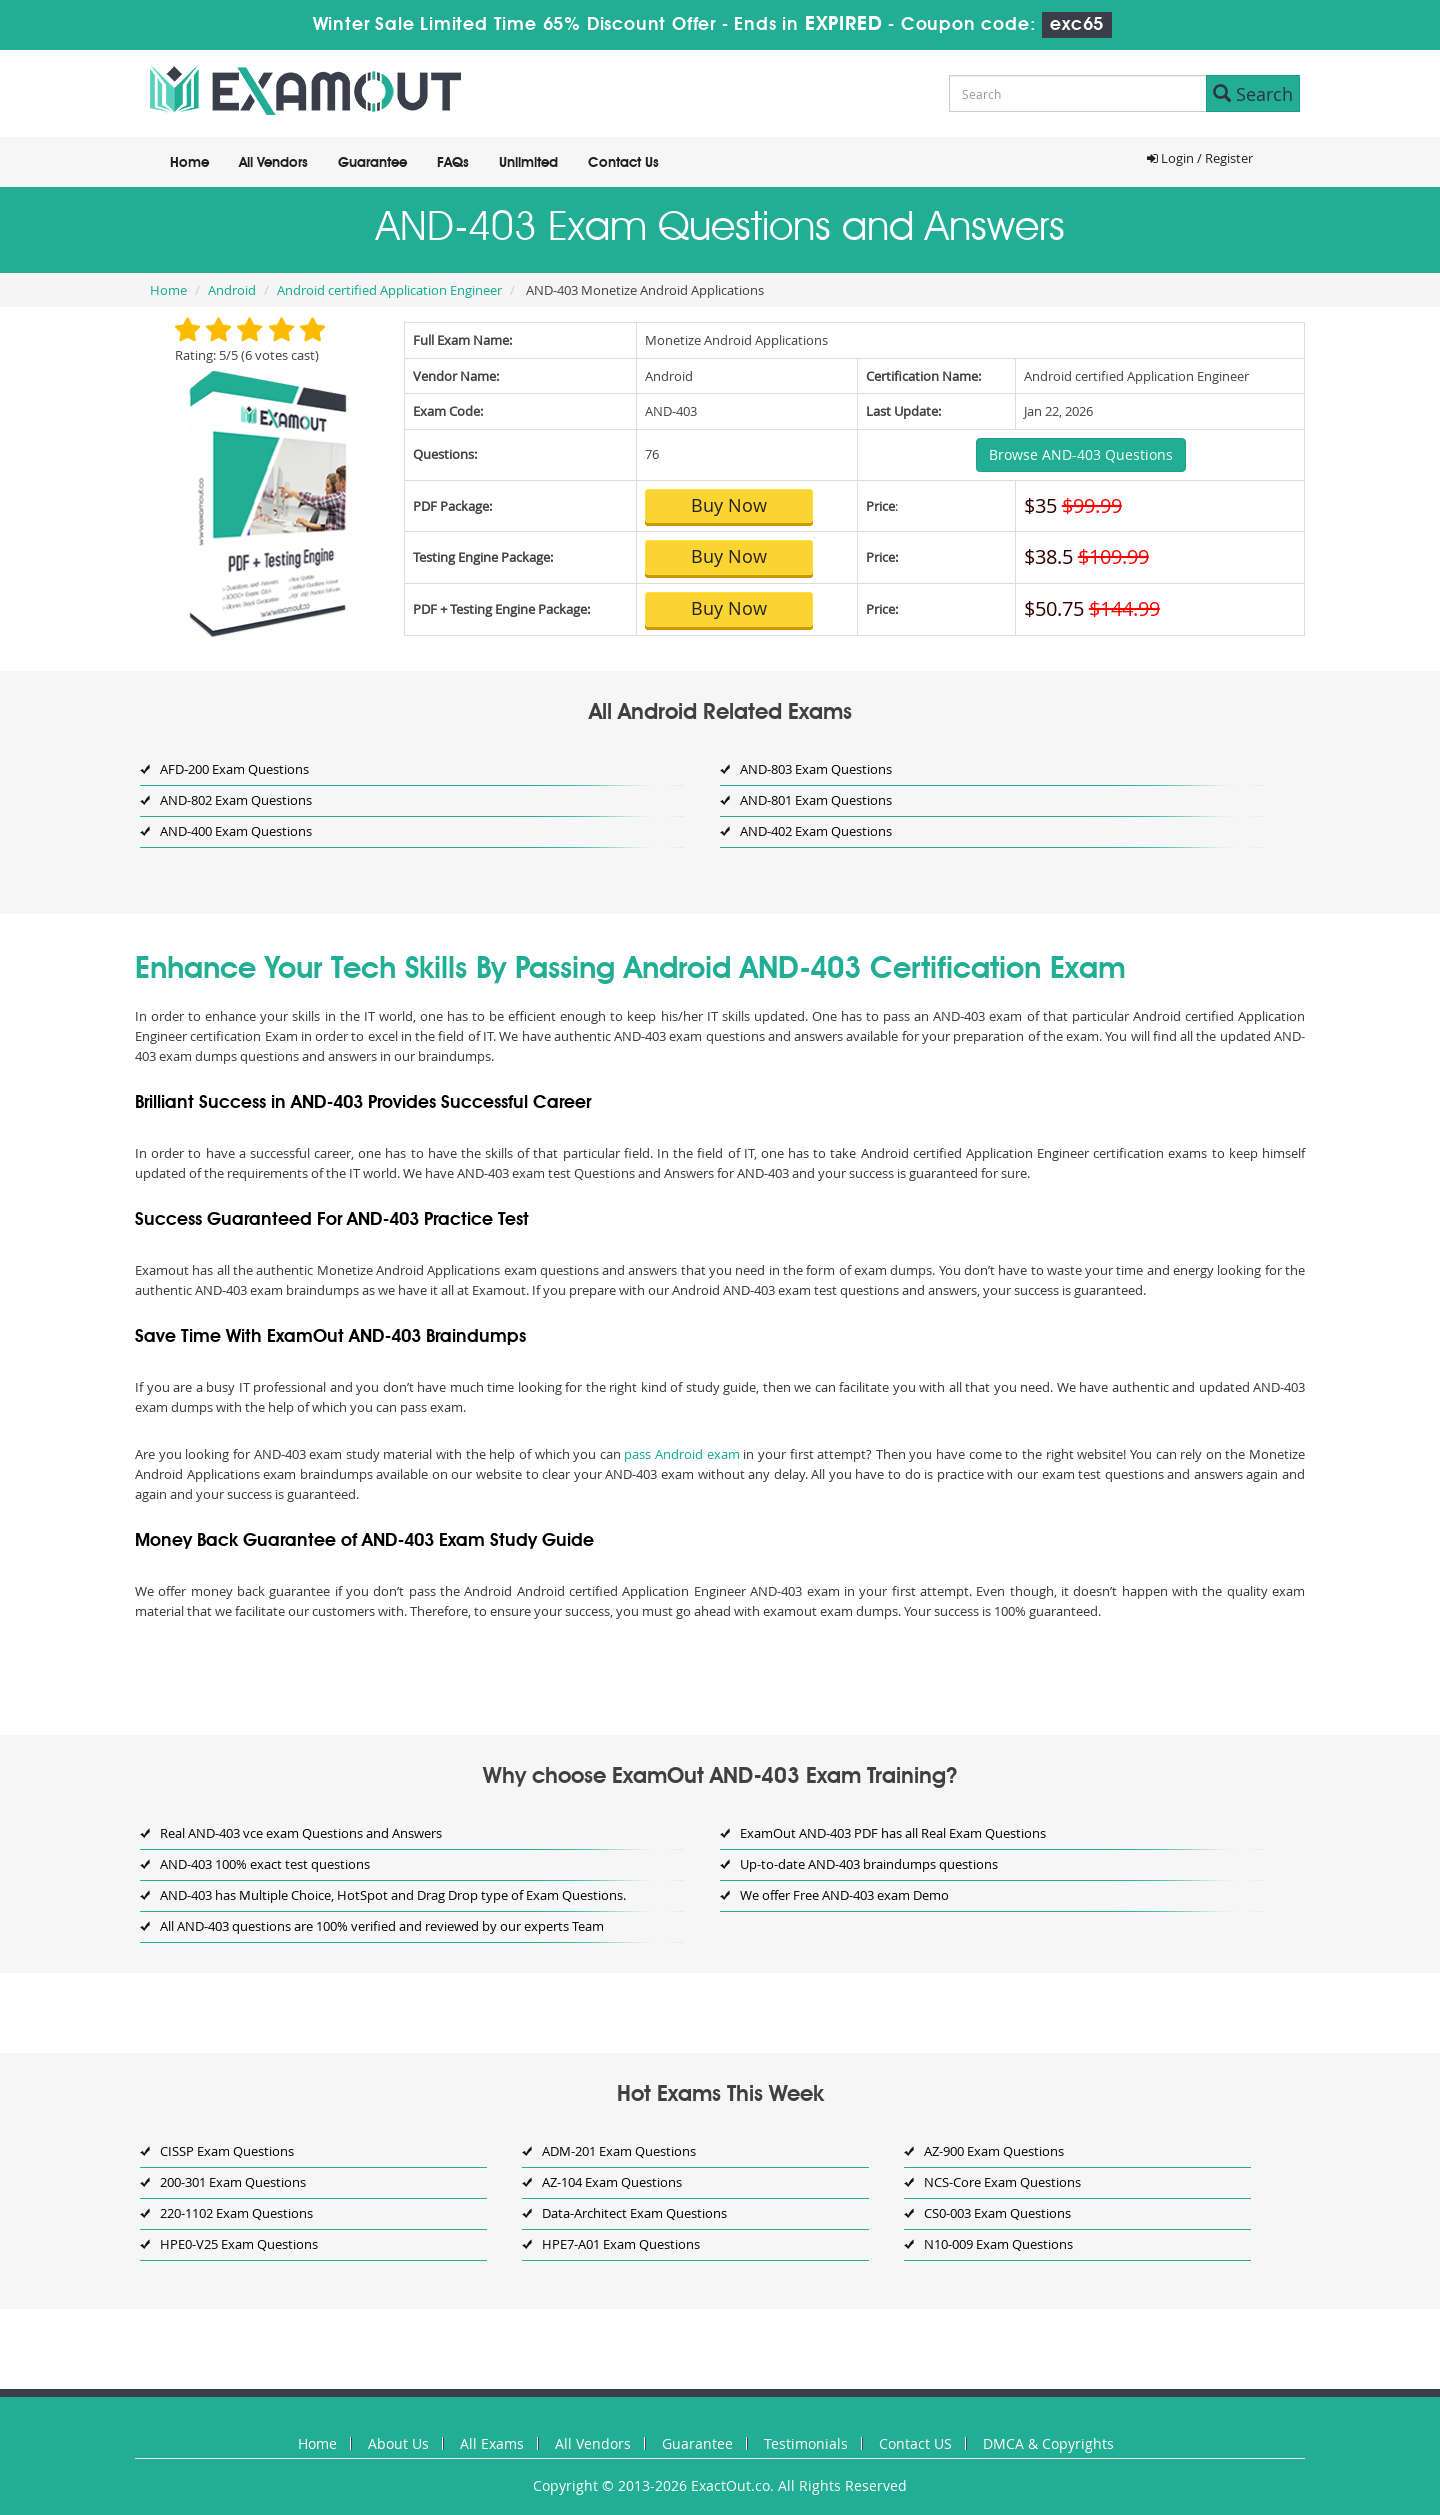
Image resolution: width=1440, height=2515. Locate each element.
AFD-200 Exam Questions (234, 769)
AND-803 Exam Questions (816, 769)
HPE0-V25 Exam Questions (239, 2244)
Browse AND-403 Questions (1081, 454)
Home (189, 163)
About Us (398, 2443)
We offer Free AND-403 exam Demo (844, 1895)
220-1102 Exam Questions (236, 2213)
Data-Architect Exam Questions (634, 2213)
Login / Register (1200, 158)
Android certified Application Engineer (389, 290)
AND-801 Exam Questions (816, 800)
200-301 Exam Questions (233, 2182)
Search (1253, 94)
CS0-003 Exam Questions (997, 2213)
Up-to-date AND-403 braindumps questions (869, 1864)
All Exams (492, 2443)
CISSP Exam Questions (227, 2151)
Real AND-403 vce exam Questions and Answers (301, 1833)
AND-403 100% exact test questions (265, 1864)
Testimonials (806, 2443)
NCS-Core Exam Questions (1002, 2182)
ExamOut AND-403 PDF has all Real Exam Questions (893, 1833)
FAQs (453, 163)
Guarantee (372, 163)
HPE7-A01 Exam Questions (621, 2244)
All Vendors (273, 163)
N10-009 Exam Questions (998, 2244)
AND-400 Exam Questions (236, 831)
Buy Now (729, 505)
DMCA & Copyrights (1048, 2443)
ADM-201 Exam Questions (619, 2151)
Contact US (915, 2443)
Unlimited (528, 163)
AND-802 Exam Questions (236, 800)
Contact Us (623, 163)
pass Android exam (681, 1454)
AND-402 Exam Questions (816, 831)
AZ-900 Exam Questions (994, 2151)
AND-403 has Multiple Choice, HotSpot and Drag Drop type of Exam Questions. (393, 1895)
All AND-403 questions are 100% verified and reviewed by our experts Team (382, 1926)
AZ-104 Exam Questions (612, 2182)
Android (232, 290)
